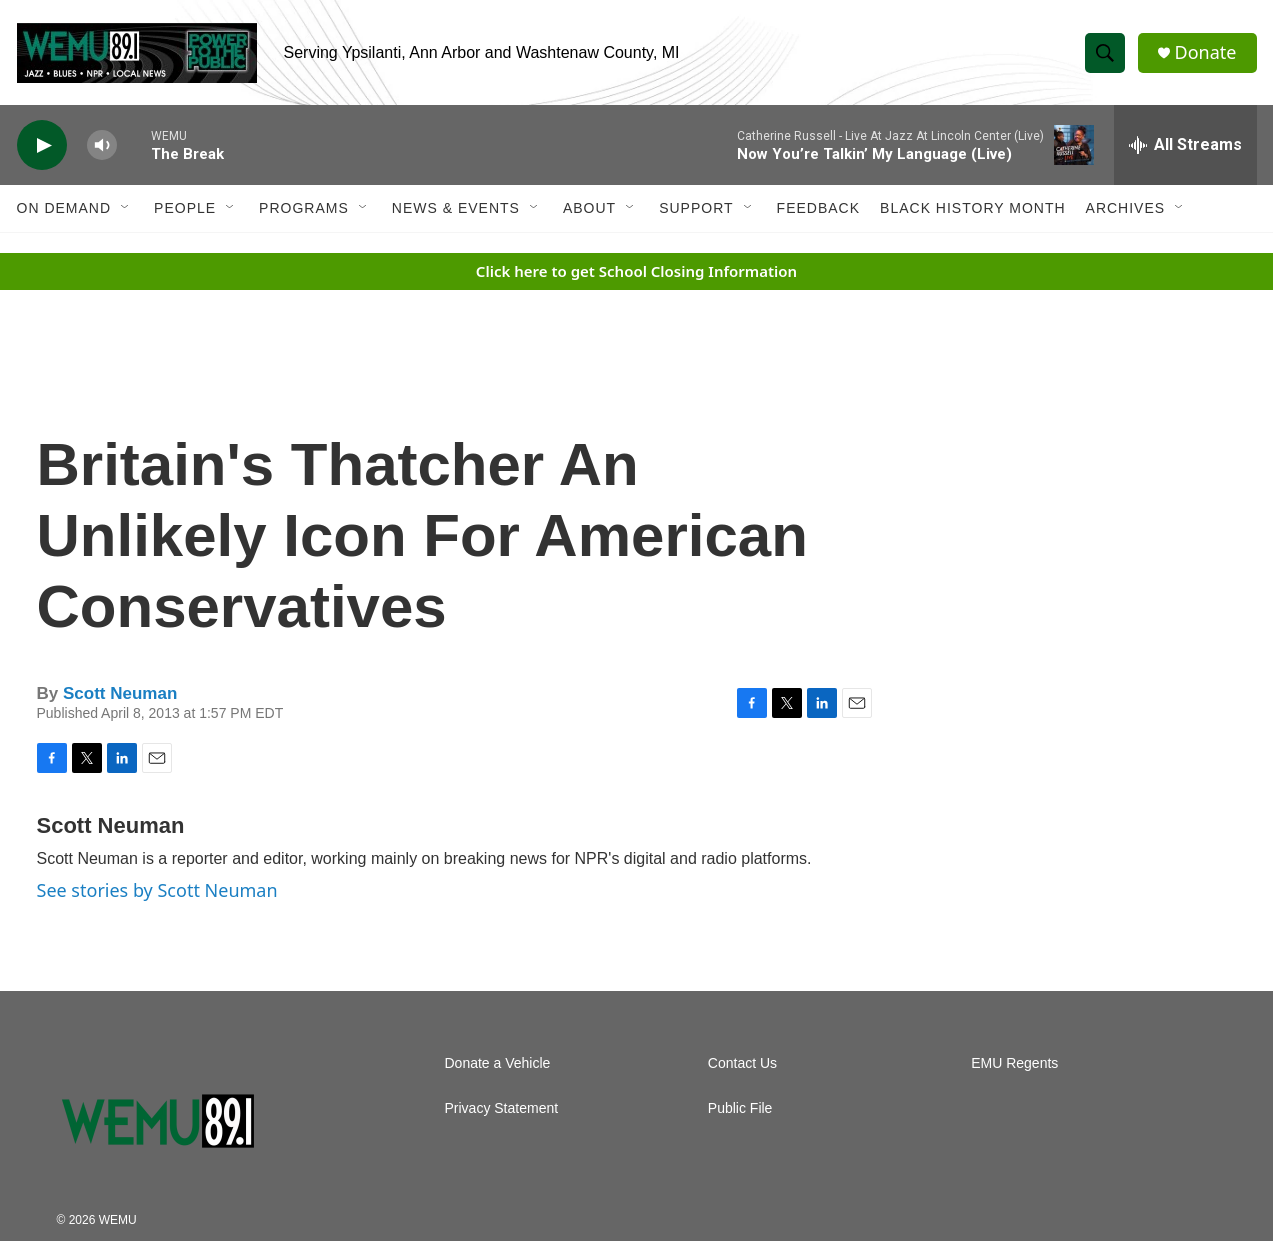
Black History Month (972, 208)
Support (696, 208)
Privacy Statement (502, 1108)
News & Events (456, 208)
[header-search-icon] (1105, 53)
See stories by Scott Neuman (157, 890)
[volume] (102, 145)
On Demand (64, 208)
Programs (304, 208)
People (185, 208)
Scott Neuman (120, 693)
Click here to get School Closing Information (636, 271)
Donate (1206, 52)
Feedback (818, 208)
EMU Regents (1014, 1063)
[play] (42, 145)
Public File (740, 1108)
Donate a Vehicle (498, 1063)
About (589, 208)
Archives (1126, 208)
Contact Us (742, 1063)
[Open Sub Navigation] (126, 208)
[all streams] (1185, 145)
